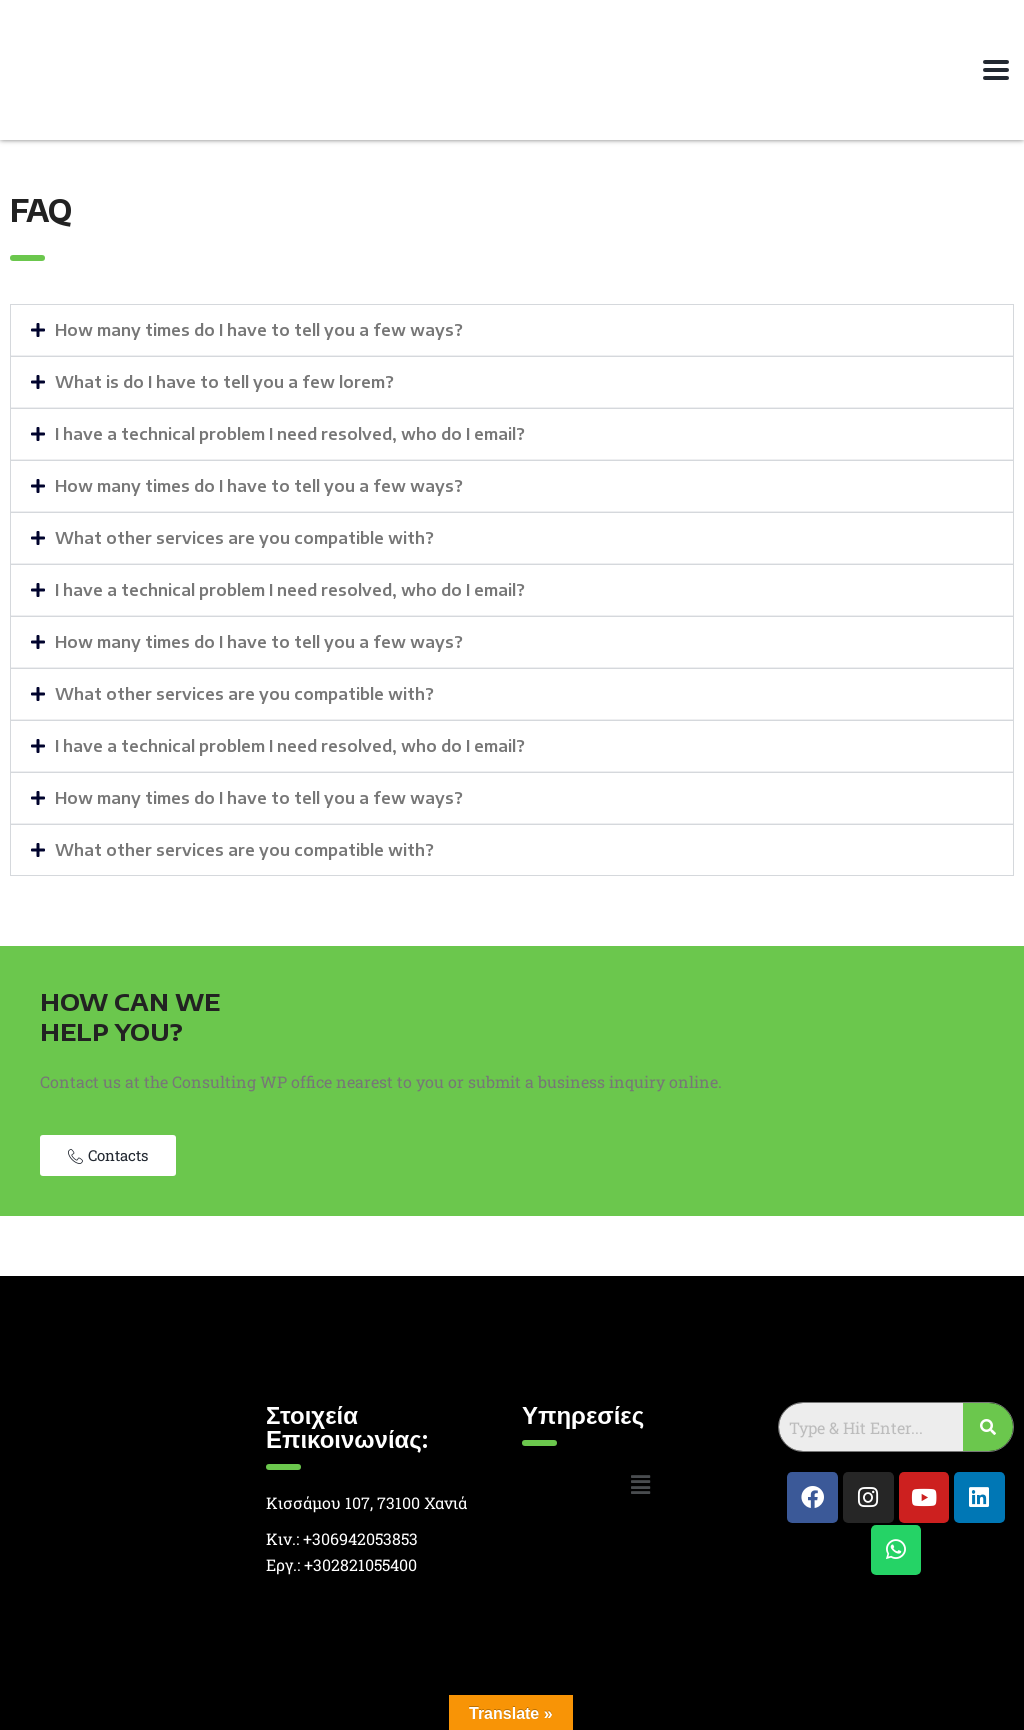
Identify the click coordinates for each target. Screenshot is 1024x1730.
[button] (512, 330)
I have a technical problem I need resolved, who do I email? (290, 434)
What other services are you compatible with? (244, 538)
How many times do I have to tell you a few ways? (259, 330)
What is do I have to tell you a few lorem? (224, 382)
